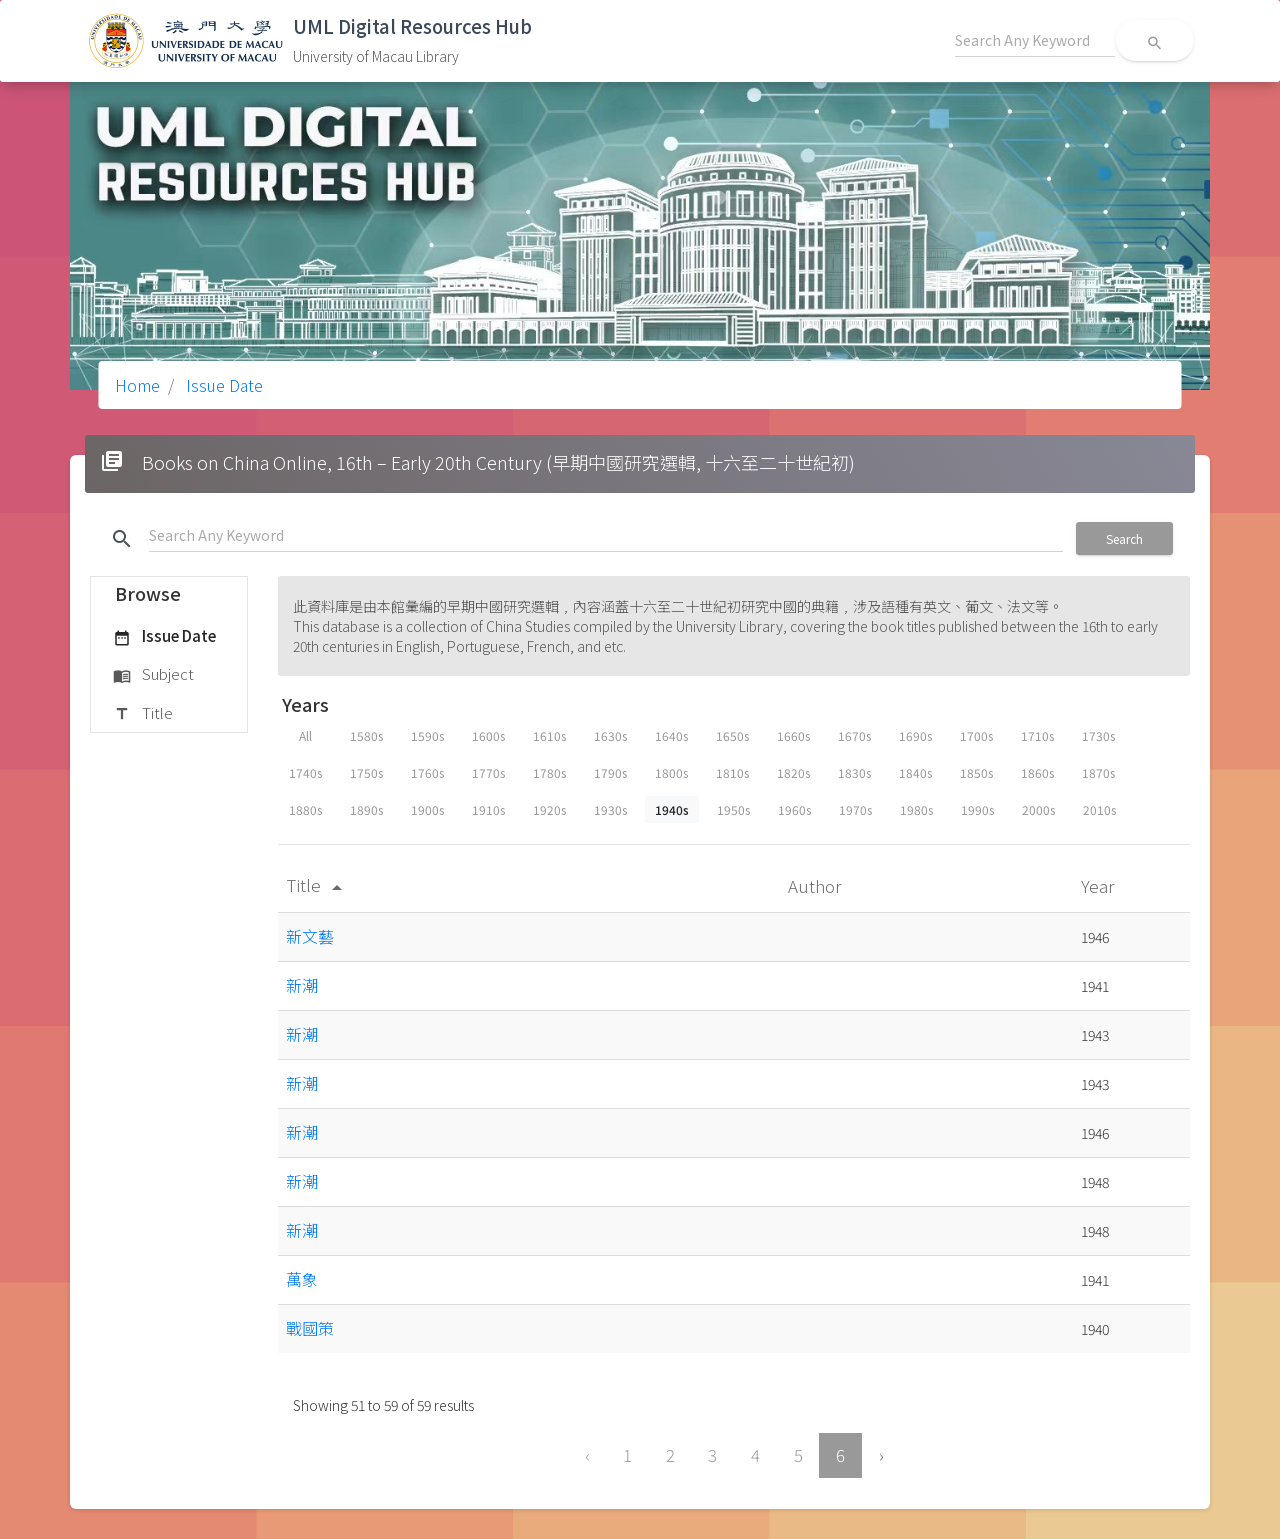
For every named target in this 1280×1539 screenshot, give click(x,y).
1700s (976, 735)
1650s (732, 735)
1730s (1098, 735)
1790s (610, 772)
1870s (1098, 772)
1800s (671, 772)
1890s (366, 809)
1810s (732, 772)
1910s (488, 809)
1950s (733, 809)
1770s (488, 772)
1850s (976, 772)
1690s (915, 735)
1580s (366, 735)
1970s (855, 809)
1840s (915, 772)
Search (1124, 538)
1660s (793, 735)
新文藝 (310, 936)
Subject (153, 675)
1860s (1037, 772)
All (305, 735)
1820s (793, 772)
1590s (427, 735)
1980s (916, 809)
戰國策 (310, 1328)
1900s (427, 809)
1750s (366, 772)
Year (1099, 885)
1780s (549, 772)
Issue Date (222, 385)
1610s (549, 735)
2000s (1038, 809)
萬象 (302, 1279)
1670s (854, 735)
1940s (672, 809)
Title (143, 714)
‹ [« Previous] (587, 1455)
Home (137, 385)
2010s (1099, 809)
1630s (610, 735)
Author (816, 885)
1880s (305, 809)
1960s (794, 809)
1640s (671, 735)
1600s (488, 735)
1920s (549, 809)
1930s (610, 809)
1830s (854, 772)
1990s (977, 809)
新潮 (302, 985)
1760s (427, 772)
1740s (305, 772)
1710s (1037, 735)
